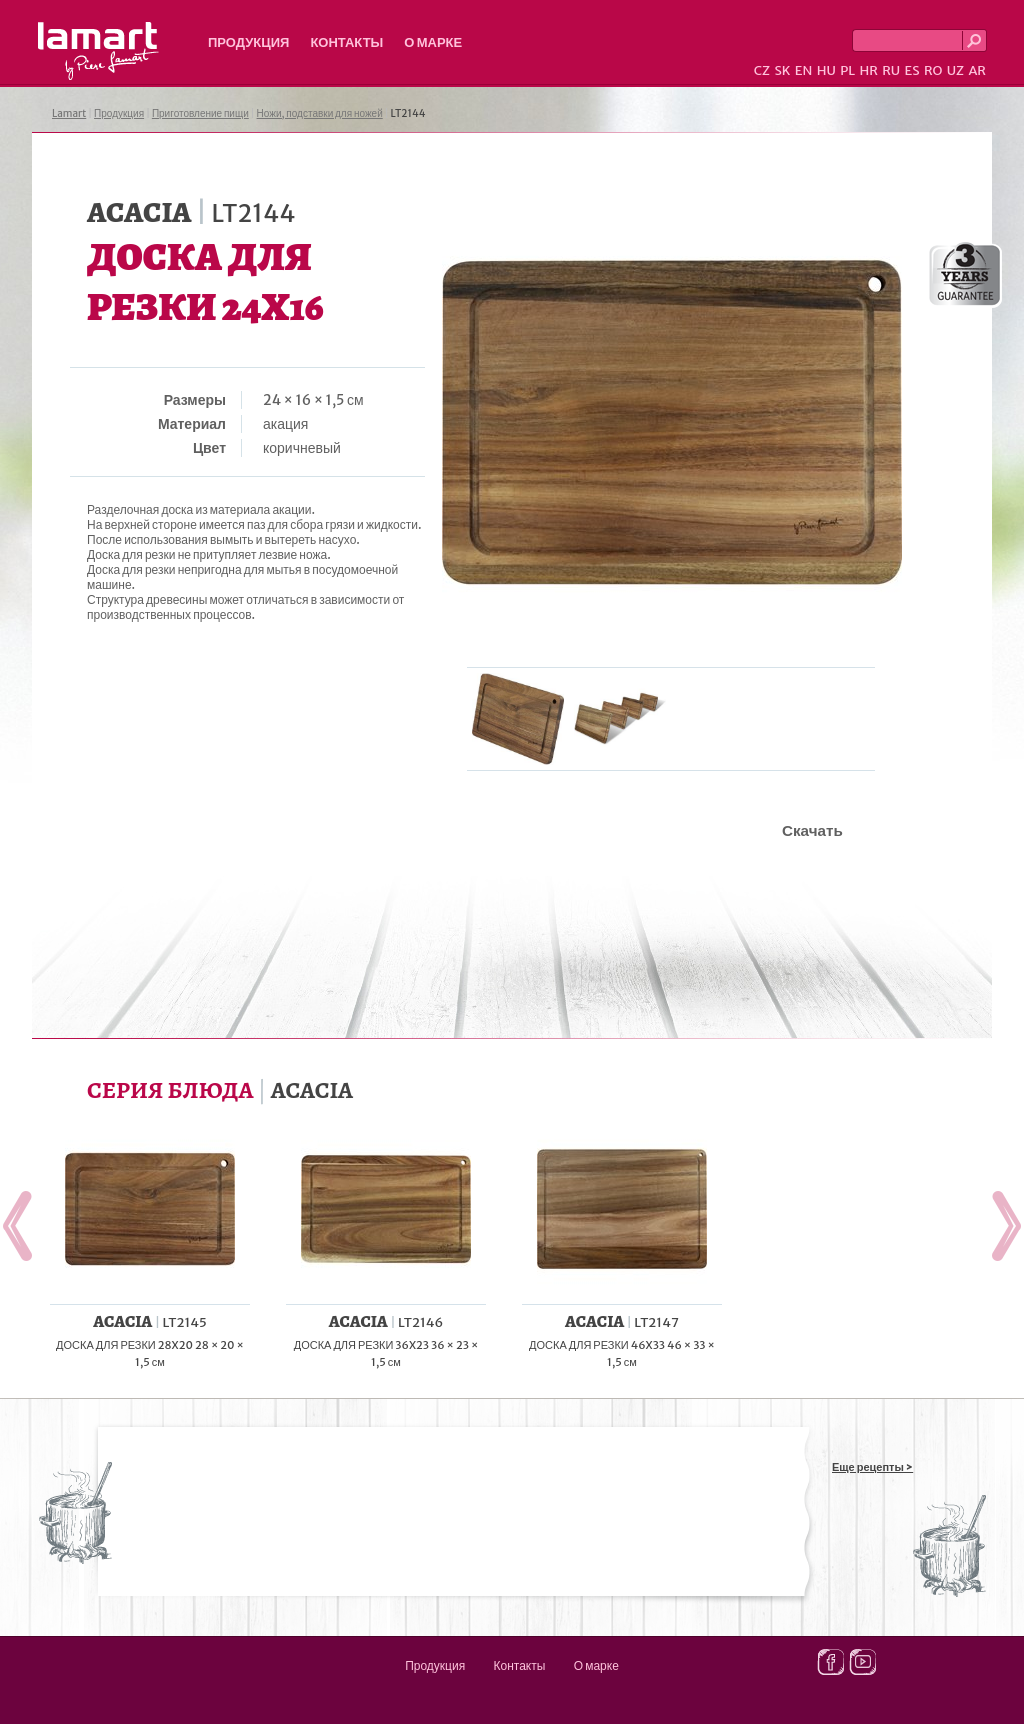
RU (891, 70)
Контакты (346, 42)
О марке (433, 42)
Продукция (248, 42)
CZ (762, 70)
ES (912, 70)
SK (782, 70)
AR (977, 70)
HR (868, 70)
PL (847, 70)
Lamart (98, 51)
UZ (955, 70)
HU (826, 70)
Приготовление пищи (200, 113)
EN (804, 70)
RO (933, 70)
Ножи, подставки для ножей (320, 113)
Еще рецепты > (872, 1467)
